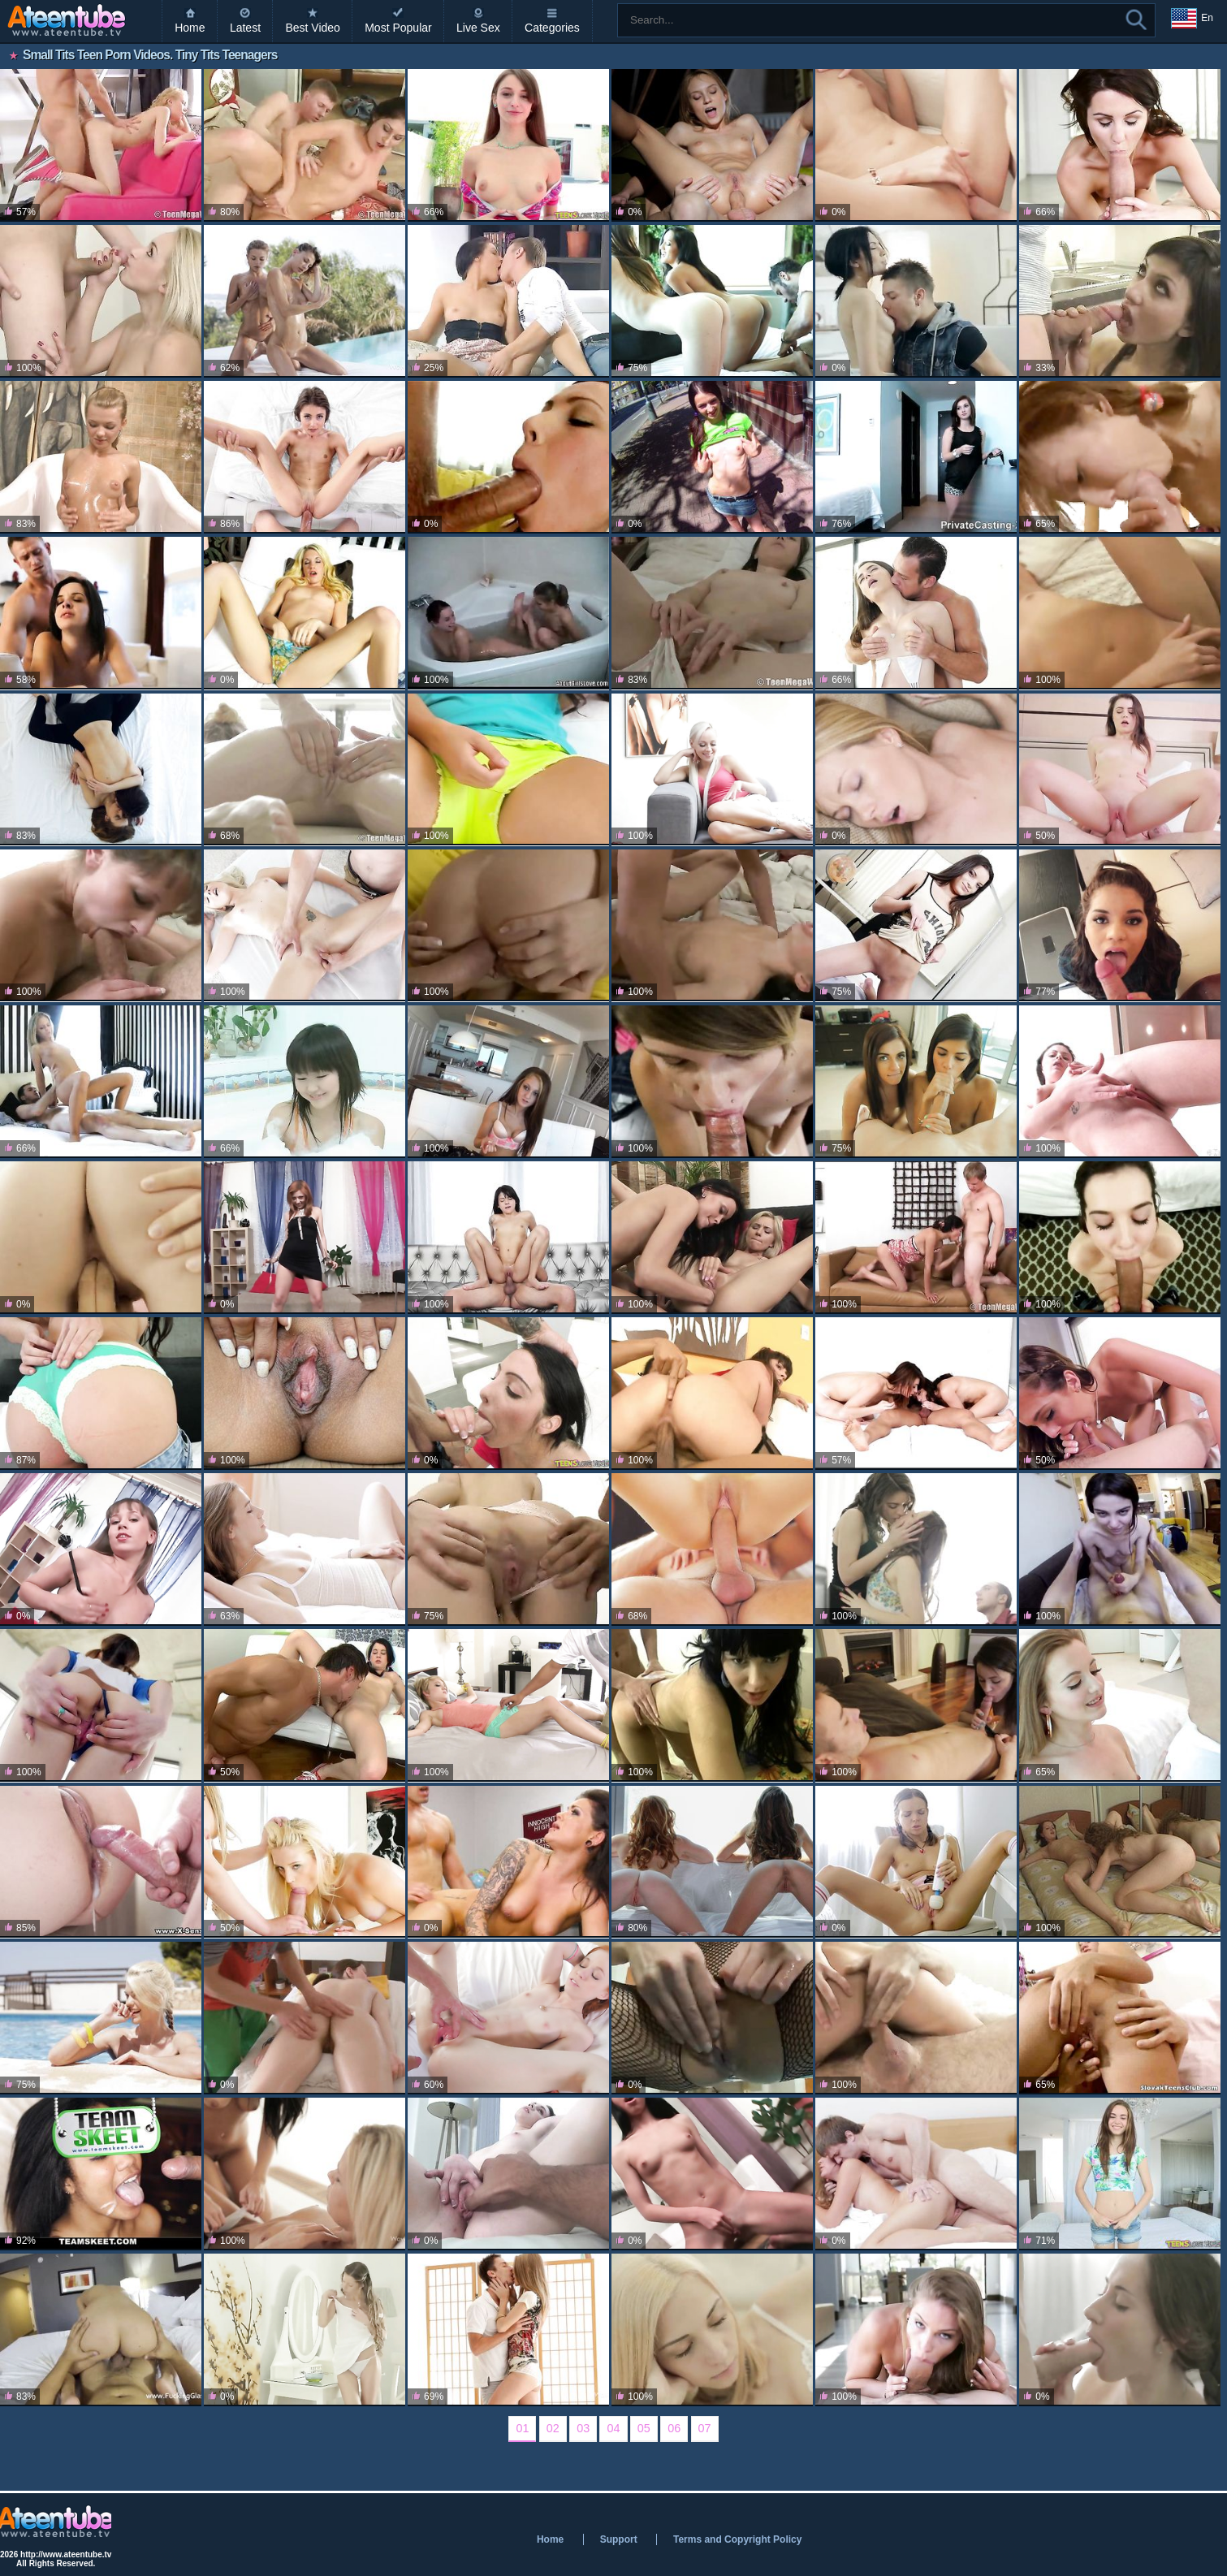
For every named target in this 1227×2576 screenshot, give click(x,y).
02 (553, 2428)
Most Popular (398, 27)
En (1192, 18)
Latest (245, 27)
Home (190, 27)
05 (643, 2428)
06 (674, 2428)
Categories (552, 27)
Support (618, 2539)
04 (613, 2428)
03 (583, 2428)
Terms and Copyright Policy (737, 2539)
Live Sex (478, 27)
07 (704, 2428)
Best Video (312, 27)
